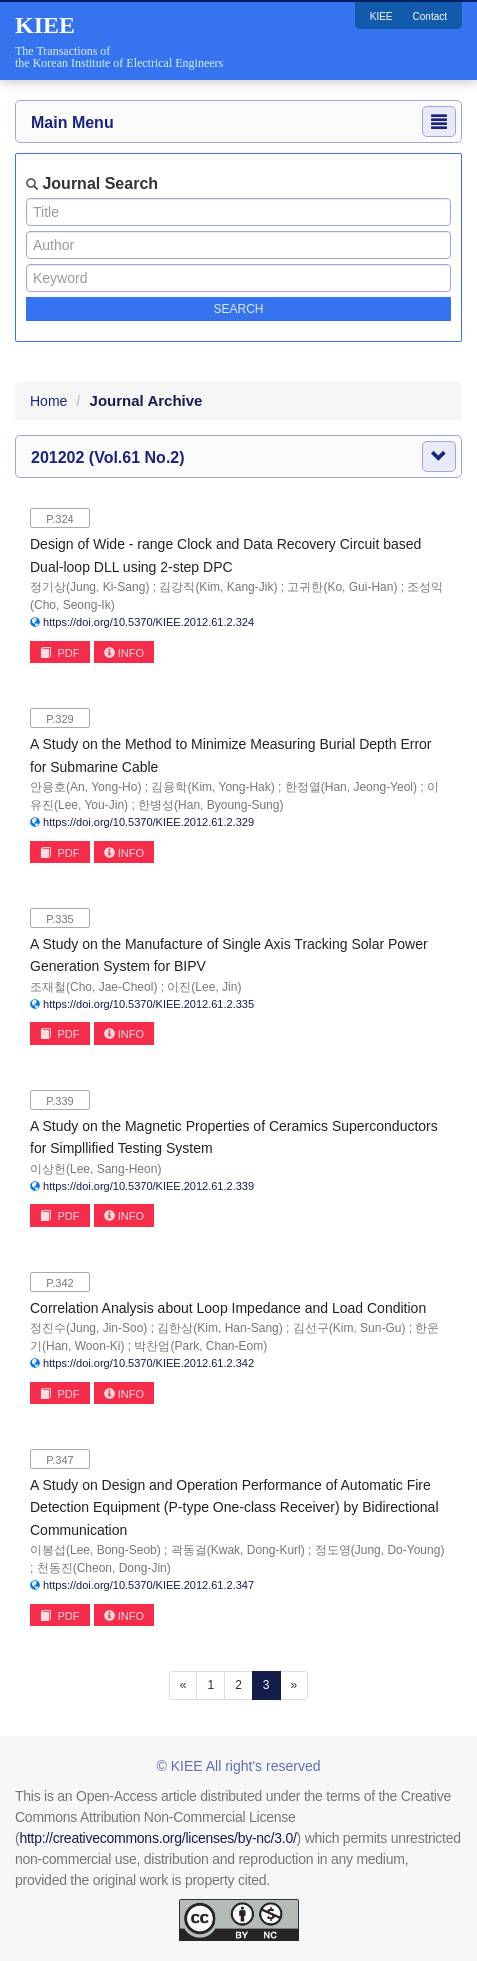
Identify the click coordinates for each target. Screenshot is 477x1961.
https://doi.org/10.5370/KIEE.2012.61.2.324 (148, 622)
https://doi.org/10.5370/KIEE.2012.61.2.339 (148, 1186)
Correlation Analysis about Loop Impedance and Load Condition (228, 1308)
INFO (124, 653)
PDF (59, 653)
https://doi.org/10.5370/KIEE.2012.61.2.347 (148, 1585)
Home (48, 401)
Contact (430, 16)
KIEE (381, 16)
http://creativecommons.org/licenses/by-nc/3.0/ (157, 1838)
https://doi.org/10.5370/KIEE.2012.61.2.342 (148, 1363)
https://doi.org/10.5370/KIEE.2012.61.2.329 (148, 822)
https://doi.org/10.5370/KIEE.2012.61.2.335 (148, 1004)
